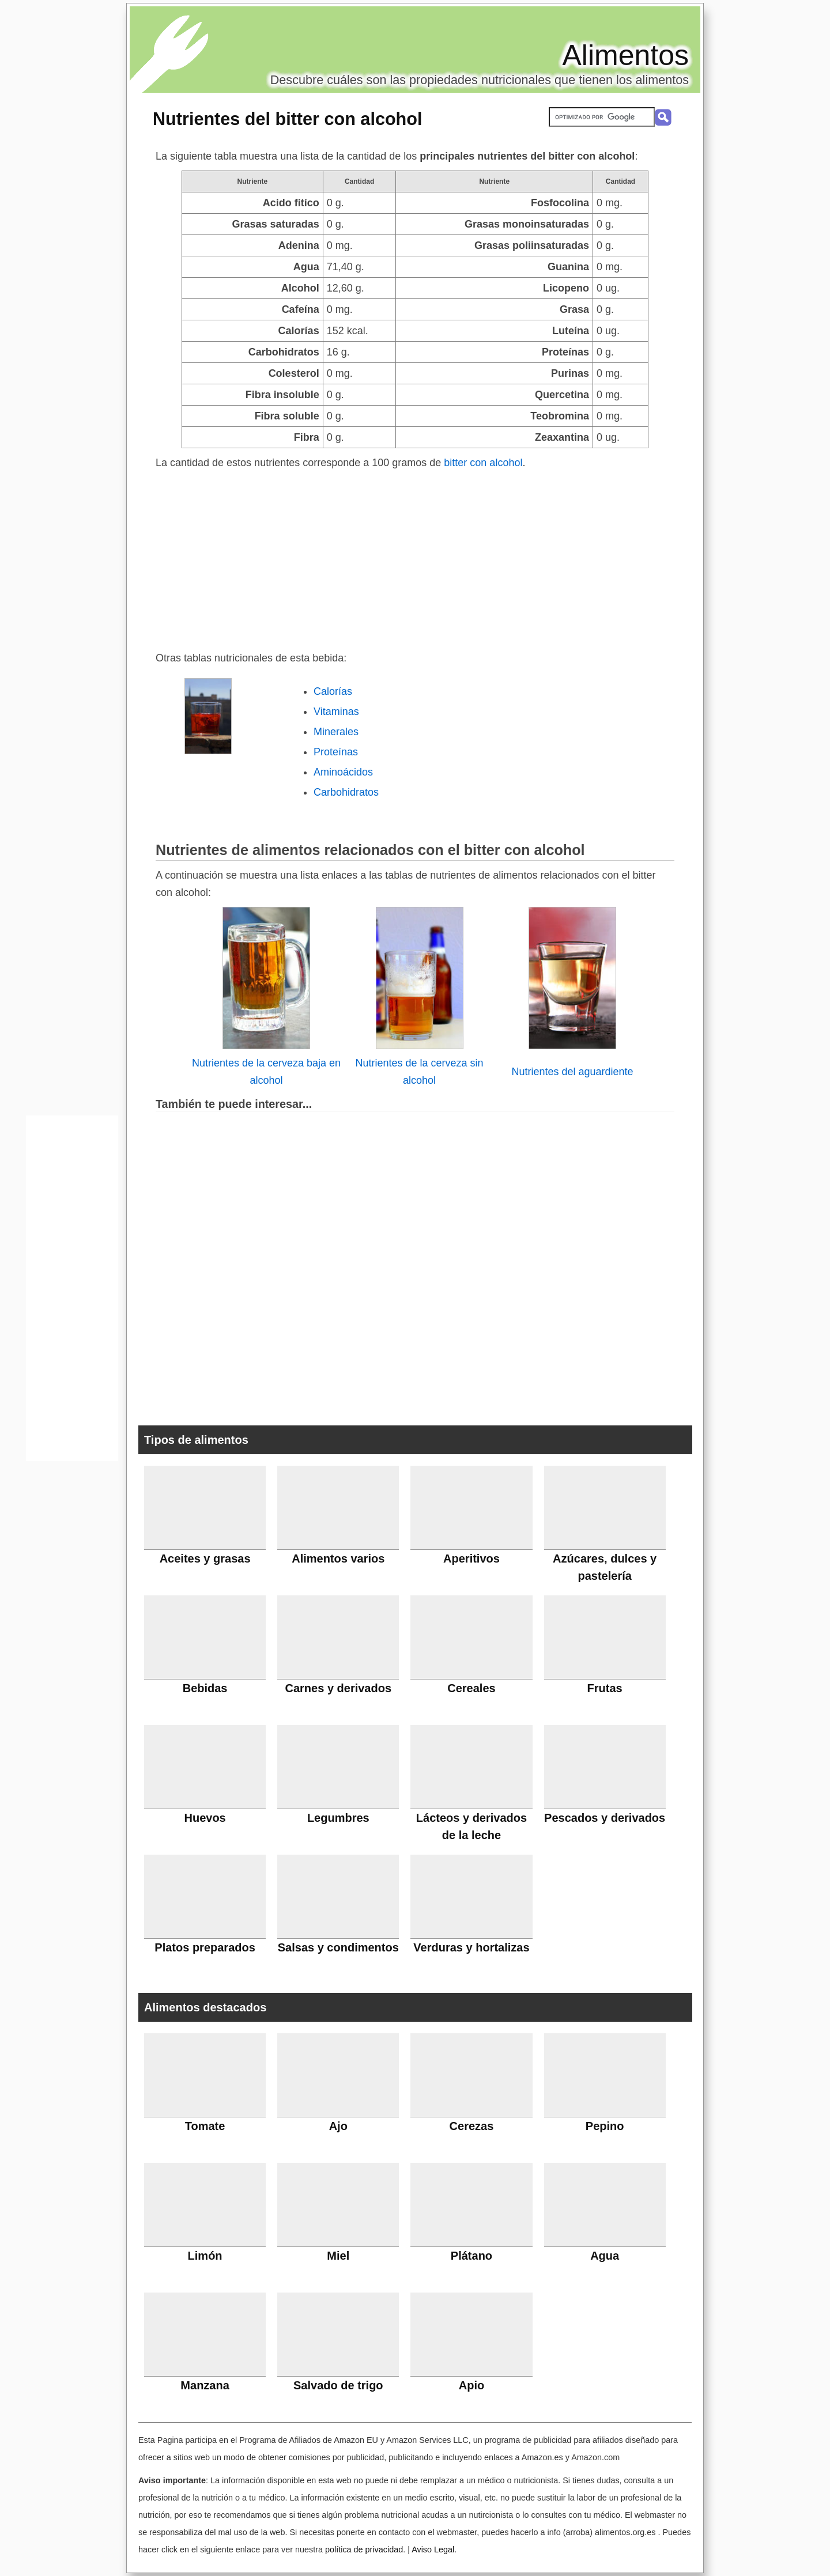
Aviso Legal (433, 2549)
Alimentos (625, 55)
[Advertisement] (415, 557)
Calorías (333, 691)
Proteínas (336, 752)
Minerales (336, 731)
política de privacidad (364, 2549)
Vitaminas (336, 711)
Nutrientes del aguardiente (572, 1071)
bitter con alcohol (483, 462)
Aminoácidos (343, 772)
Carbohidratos (346, 792)
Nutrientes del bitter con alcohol (287, 118)
